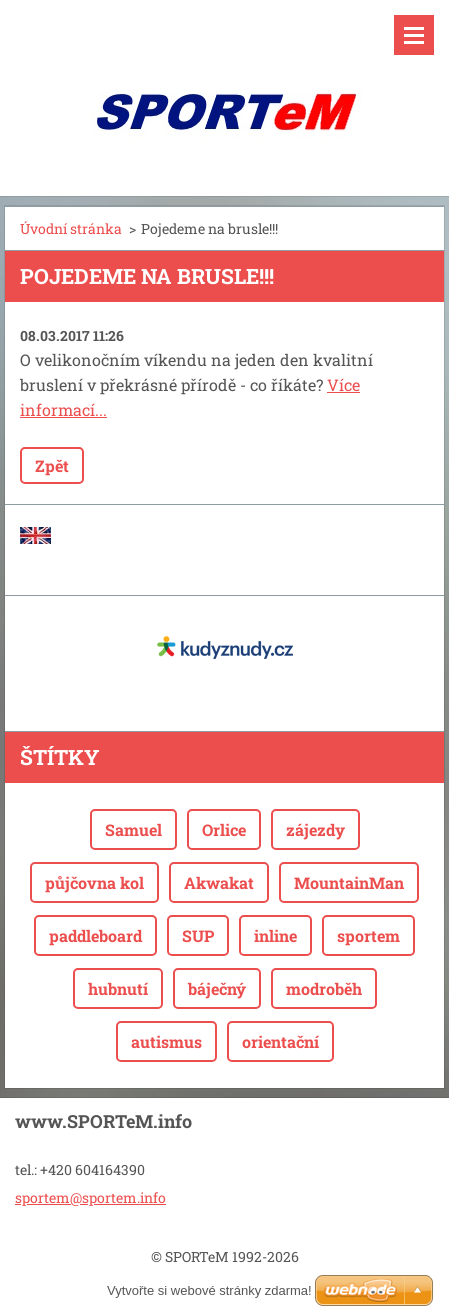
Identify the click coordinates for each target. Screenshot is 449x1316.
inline (275, 935)
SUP (198, 935)
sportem (368, 935)
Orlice (224, 829)
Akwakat (219, 882)
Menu (414, 35)
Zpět (52, 465)
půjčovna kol (94, 882)
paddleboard (95, 935)
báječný (217, 988)
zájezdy (315, 829)
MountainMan (349, 882)
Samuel (133, 829)
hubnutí (118, 988)
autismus (166, 1041)
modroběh (324, 988)
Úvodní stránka (71, 228)
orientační (280, 1041)
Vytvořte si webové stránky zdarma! (209, 1290)
